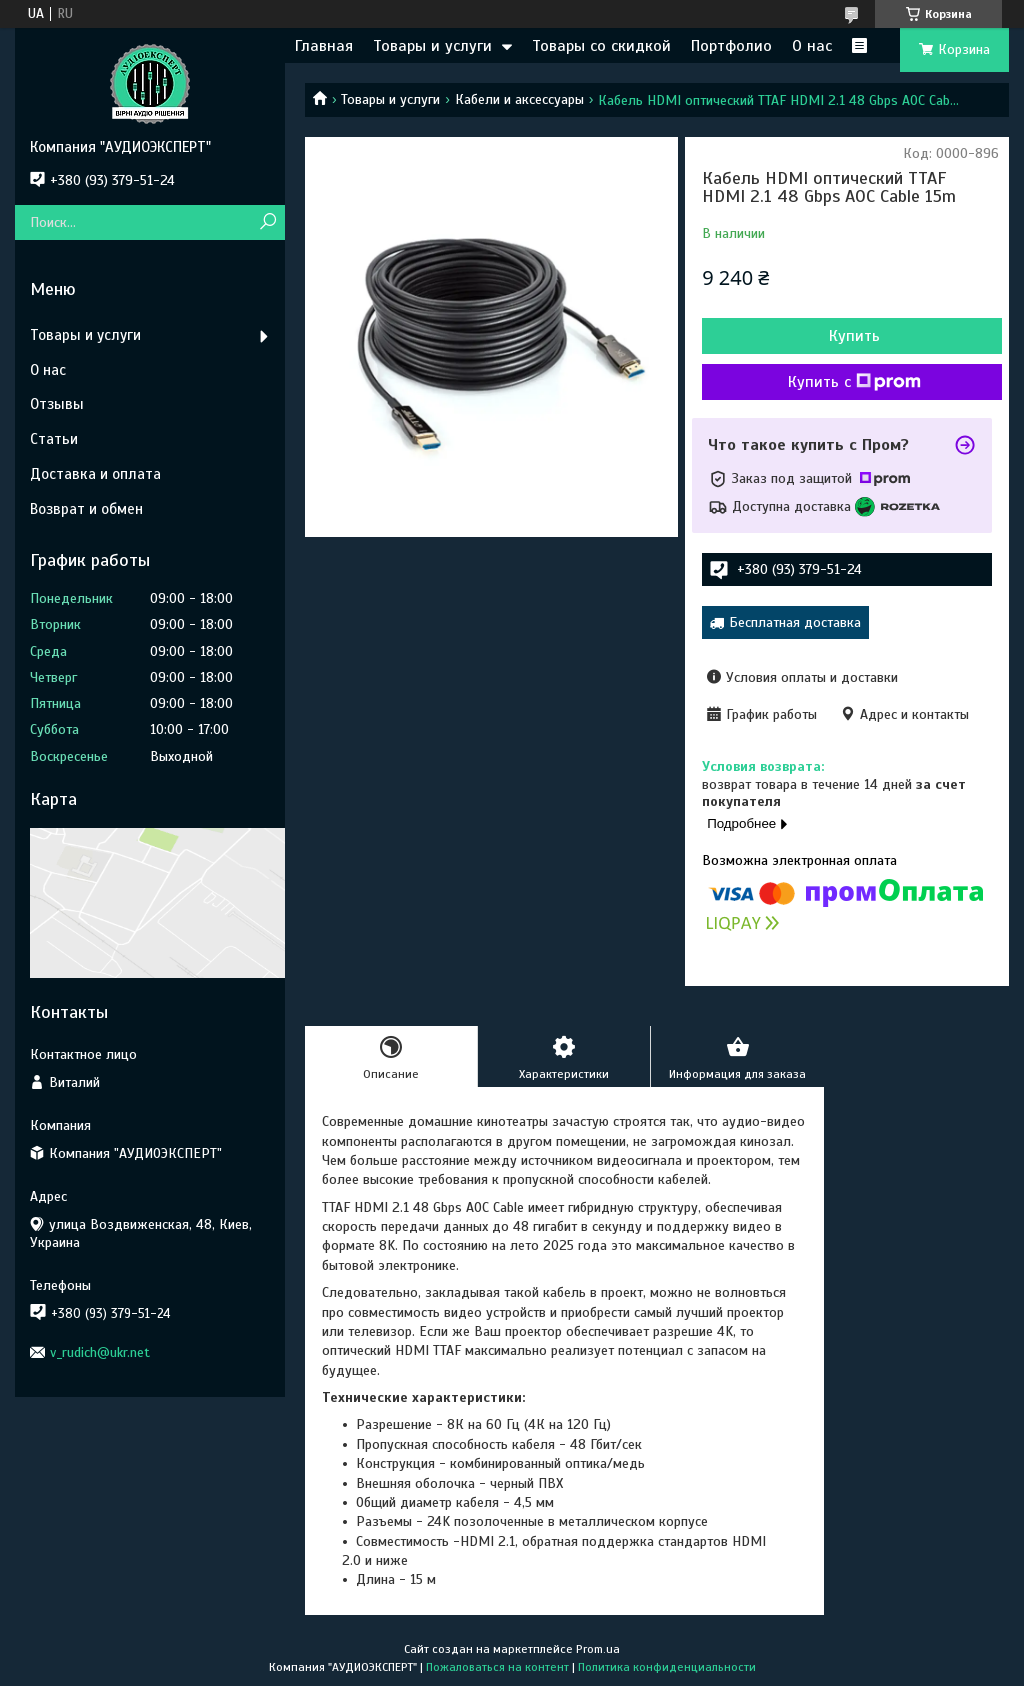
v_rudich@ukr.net (100, 1352)
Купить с (854, 382)
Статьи (54, 439)
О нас (812, 46)
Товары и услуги (432, 46)
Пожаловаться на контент (497, 1667)
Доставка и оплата (95, 474)
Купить (854, 336)
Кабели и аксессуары (519, 99)
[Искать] (267, 222)
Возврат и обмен (86, 509)
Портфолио (731, 46)
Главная (324, 46)
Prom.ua (598, 1649)
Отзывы (57, 404)
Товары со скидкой (601, 46)
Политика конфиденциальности (667, 1667)
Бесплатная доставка (795, 622)
